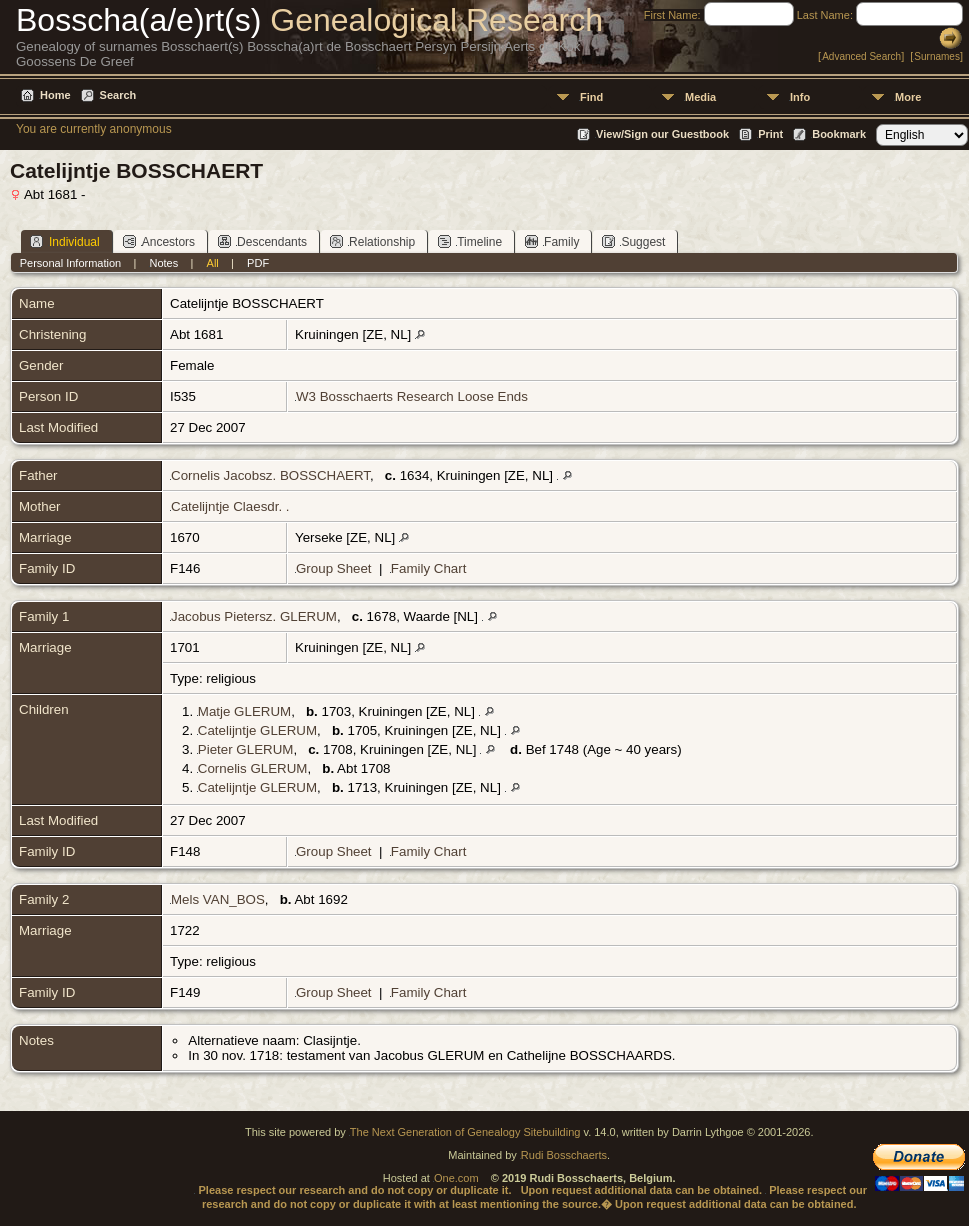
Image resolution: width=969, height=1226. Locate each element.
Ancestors (159, 241)
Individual (65, 241)
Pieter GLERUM (246, 749)
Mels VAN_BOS (218, 899)
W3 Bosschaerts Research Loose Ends (412, 396)
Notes (164, 263)
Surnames (937, 56)
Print (770, 134)
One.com (456, 1178)
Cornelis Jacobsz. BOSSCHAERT (270, 475)
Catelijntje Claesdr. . (230, 506)
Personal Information (71, 263)
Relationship (372, 241)
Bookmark (839, 134)
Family (552, 241)
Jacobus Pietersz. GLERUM (254, 616)
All (213, 263)
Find (591, 97)
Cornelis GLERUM (253, 768)
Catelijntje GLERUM (257, 730)
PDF (258, 263)
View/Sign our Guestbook (662, 134)
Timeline (470, 241)
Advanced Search (861, 56)
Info (800, 97)
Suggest (633, 241)
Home (55, 95)
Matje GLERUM (244, 711)
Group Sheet (334, 568)
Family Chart (429, 568)
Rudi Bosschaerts (564, 1155)
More (908, 97)
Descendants (262, 241)
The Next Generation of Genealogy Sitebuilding (465, 1132)
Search (118, 95)
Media (700, 97)
